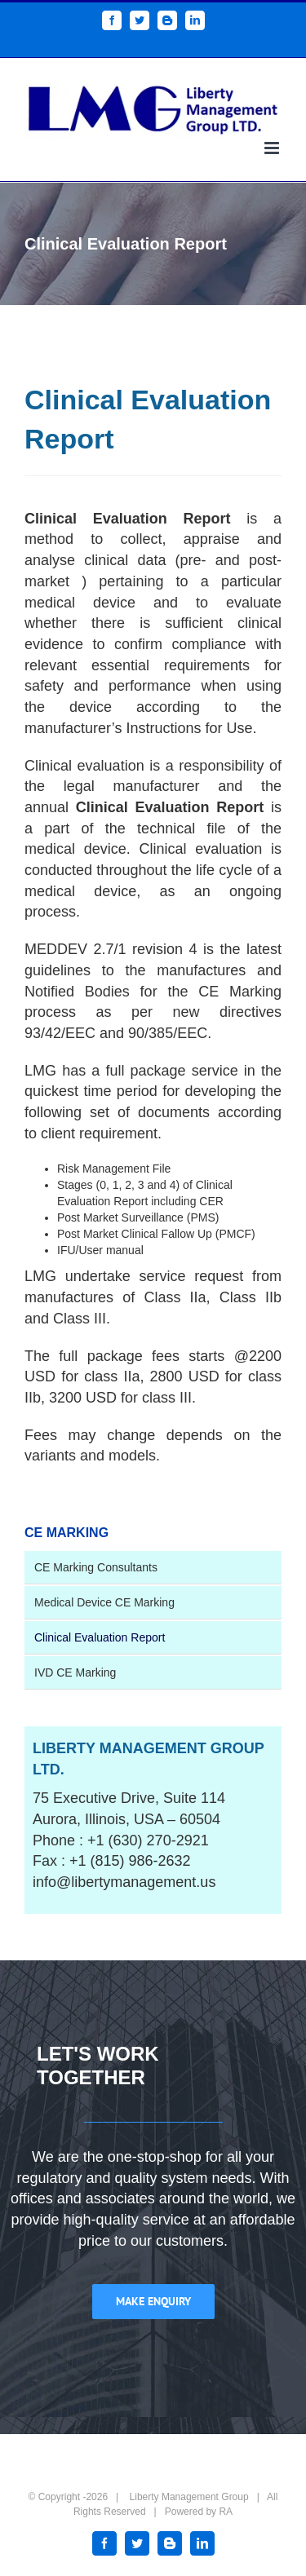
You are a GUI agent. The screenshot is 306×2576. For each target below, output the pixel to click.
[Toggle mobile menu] (273, 148)
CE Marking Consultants (95, 1567)
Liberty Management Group (189, 2497)
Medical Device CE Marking (104, 1602)
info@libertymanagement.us (124, 1882)
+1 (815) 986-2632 (130, 1861)
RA (226, 2511)
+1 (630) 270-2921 (148, 1840)
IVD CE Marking (75, 1672)
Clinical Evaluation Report (99, 1637)
